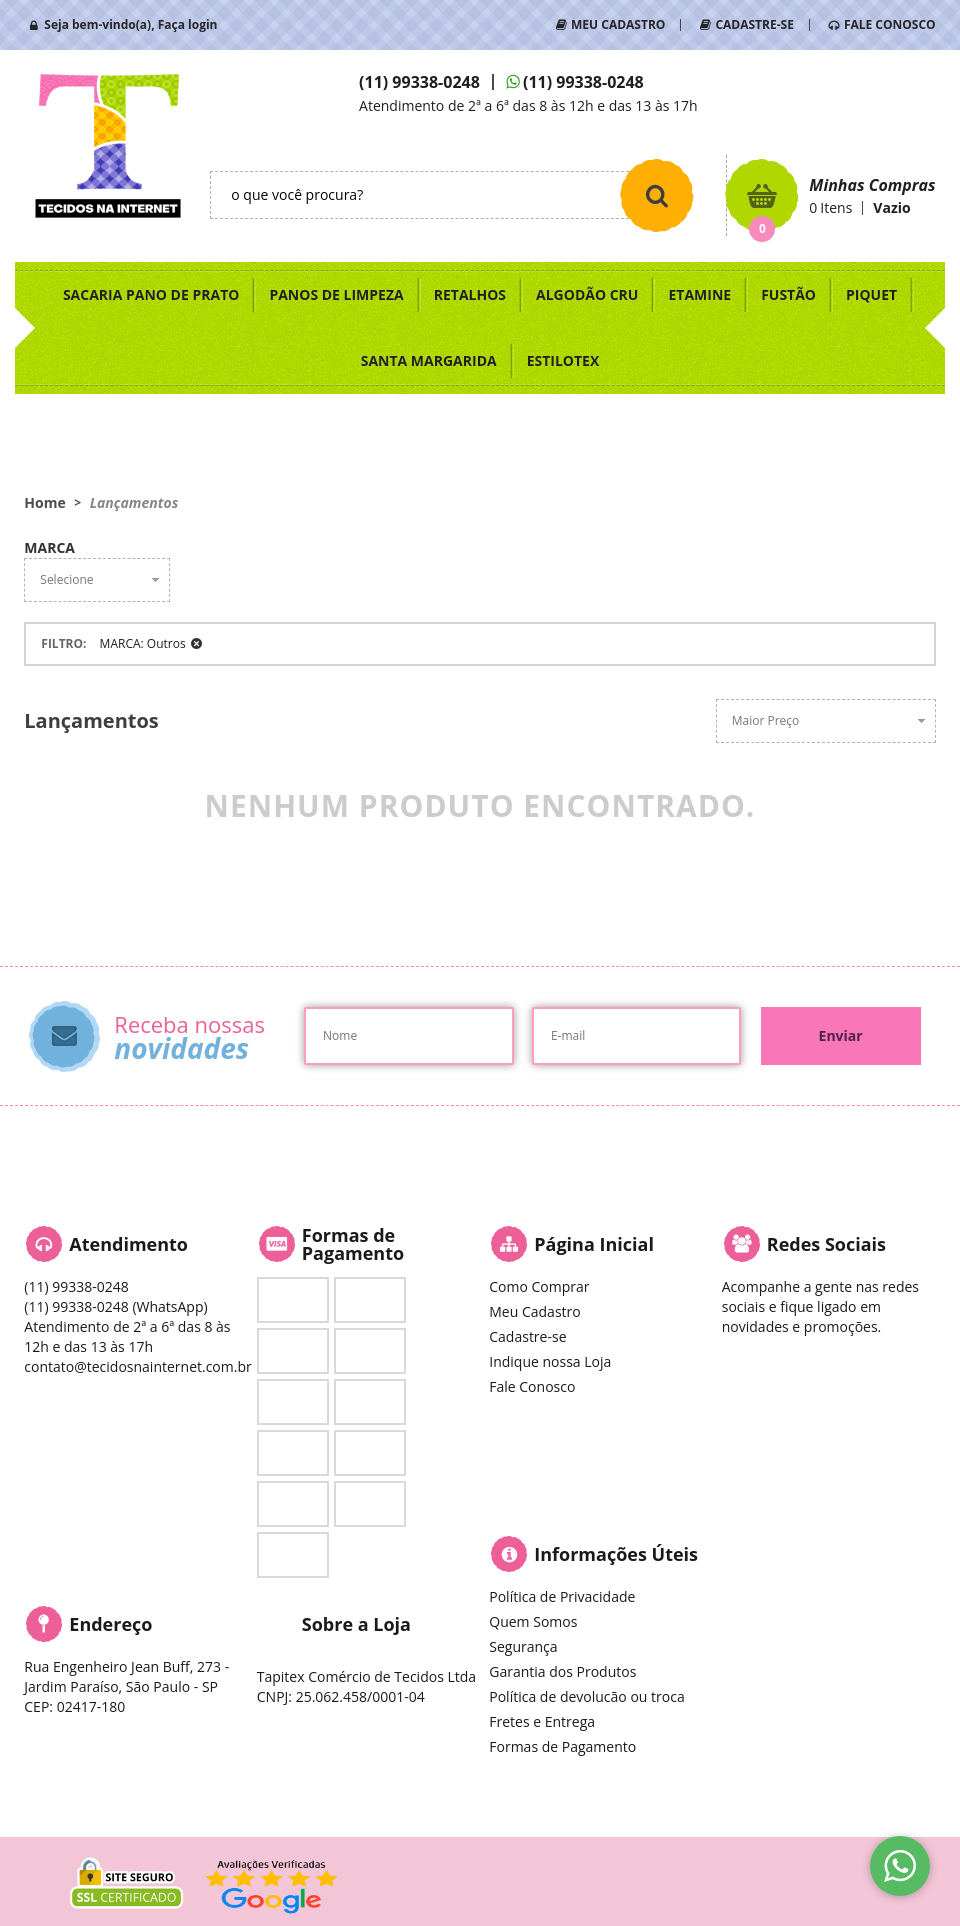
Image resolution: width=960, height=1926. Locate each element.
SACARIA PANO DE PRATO (151, 294)
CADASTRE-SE (754, 24)
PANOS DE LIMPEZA (336, 294)
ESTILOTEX (563, 360)
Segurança (523, 1646)
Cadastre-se (527, 1336)
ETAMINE (699, 294)
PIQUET (871, 294)
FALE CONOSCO (890, 24)
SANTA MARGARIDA (429, 360)
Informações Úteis (616, 1554)
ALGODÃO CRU (587, 294)
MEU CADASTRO (618, 24)
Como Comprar (539, 1286)
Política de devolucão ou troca (586, 1696)
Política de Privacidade (562, 1596)
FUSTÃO (788, 294)
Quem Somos (533, 1621)
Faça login (188, 24)
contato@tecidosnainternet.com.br (137, 1366)
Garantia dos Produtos (562, 1671)
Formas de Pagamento (562, 1746)
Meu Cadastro (534, 1311)
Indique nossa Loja (550, 1361)
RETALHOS (470, 294)
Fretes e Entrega (542, 1721)
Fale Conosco (532, 1386)
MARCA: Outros (143, 643)
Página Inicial (594, 1244)
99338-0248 (419, 82)
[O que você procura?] (657, 195)
